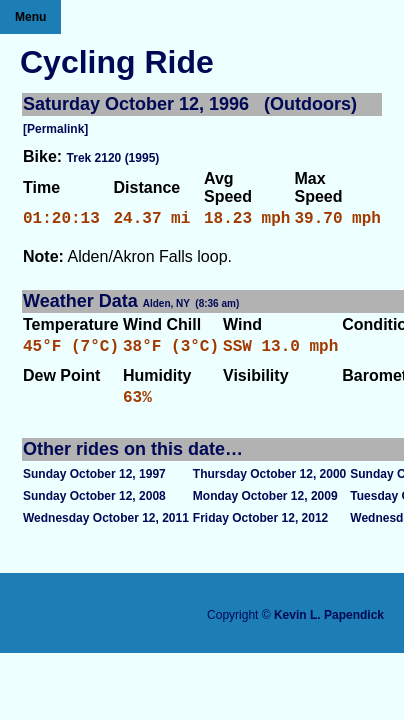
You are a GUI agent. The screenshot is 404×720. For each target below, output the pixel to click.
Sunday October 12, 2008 (94, 508)
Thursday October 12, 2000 (269, 486)
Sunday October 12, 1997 (94, 486)
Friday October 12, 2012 (260, 530)
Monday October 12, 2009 (265, 508)
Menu (30, 17)
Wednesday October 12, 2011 (106, 530)
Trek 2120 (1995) (113, 158)
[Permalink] (55, 129)
